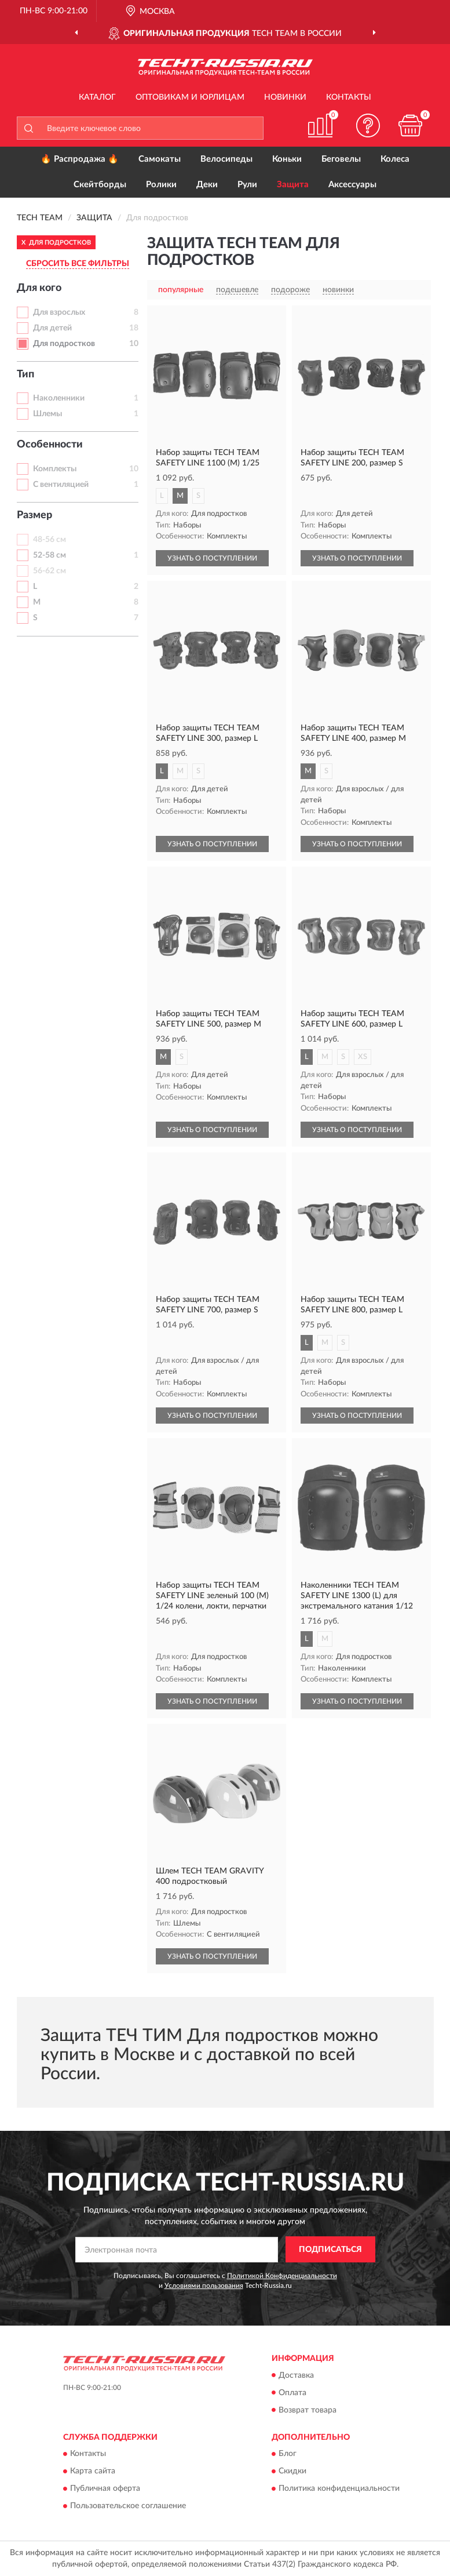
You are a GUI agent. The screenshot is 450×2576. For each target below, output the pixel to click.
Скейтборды (100, 184)
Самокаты (159, 159)
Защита (293, 184)
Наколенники (59, 398)
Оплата (292, 2393)
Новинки (285, 97)
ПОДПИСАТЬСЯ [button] (330, 2250)
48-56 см (49, 540)
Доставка (296, 2375)
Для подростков (64, 344)
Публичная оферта (105, 2488)
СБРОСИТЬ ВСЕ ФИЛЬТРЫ (77, 264)
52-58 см (49, 555)
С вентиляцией (61, 485)
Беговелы (341, 159)
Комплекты (54, 469)
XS (362, 1057)
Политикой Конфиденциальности (282, 2275)
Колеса (395, 159)
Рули (247, 184)
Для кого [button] (39, 288)
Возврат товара (307, 2410)
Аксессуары (352, 184)
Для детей (52, 328)
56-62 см (49, 571)
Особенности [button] (50, 444)
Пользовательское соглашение (128, 2506)
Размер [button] (34, 515)
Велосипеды (226, 159)
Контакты (348, 97)
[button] (368, 125)
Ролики (161, 184)
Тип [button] (25, 374)
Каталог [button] (97, 97)
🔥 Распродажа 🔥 (80, 159)
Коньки (287, 159)
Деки (207, 184)
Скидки (292, 2471)
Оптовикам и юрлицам (190, 97)
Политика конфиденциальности (339, 2488)
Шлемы (47, 414)
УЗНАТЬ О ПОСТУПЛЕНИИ (212, 558)
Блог (288, 2454)
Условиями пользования (203, 2285)
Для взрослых (59, 312)
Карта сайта (92, 2471)
